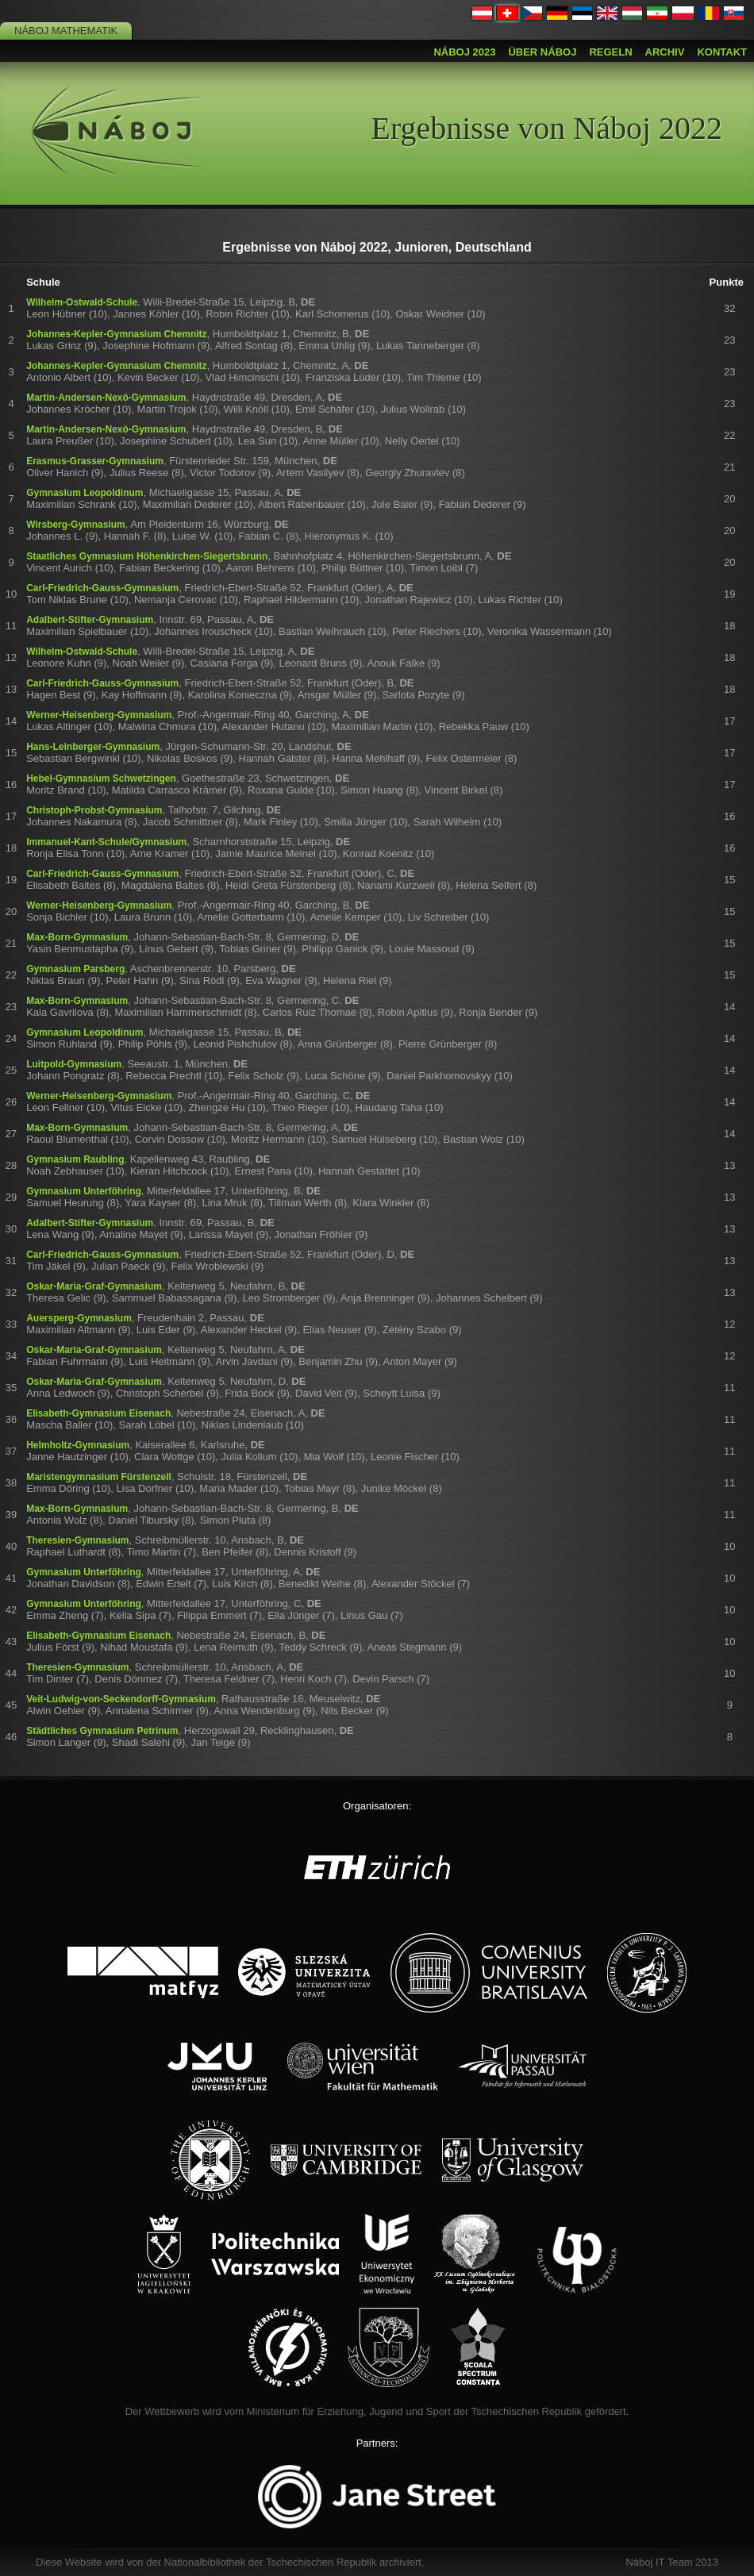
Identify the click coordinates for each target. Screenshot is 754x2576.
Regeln (610, 52)
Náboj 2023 (464, 52)
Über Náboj (542, 52)
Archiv (665, 52)
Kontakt (722, 52)
